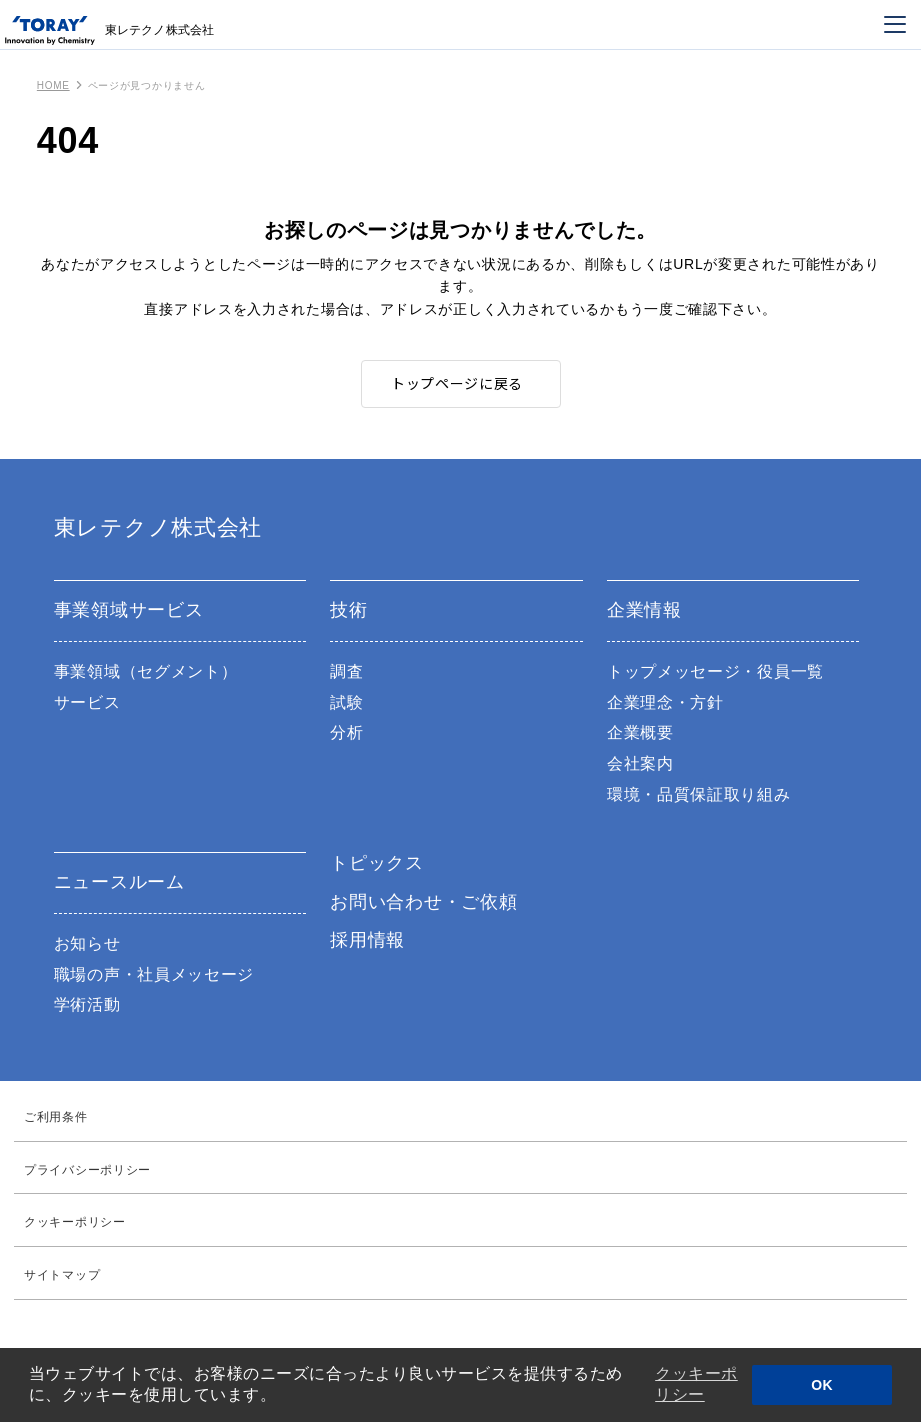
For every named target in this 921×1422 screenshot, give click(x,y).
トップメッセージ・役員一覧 (715, 671)
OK (822, 1385)
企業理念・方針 (665, 702)
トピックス (377, 863)
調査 (346, 671)
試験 (346, 702)
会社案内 (640, 763)
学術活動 (87, 1004)
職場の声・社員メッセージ (154, 974)
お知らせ (87, 943)
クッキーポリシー (696, 1384)
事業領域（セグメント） (146, 671)
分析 (346, 732)
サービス (87, 702)
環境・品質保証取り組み (699, 794)
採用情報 (367, 940)
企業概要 (640, 732)
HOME (53, 85)
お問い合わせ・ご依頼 (423, 902)
